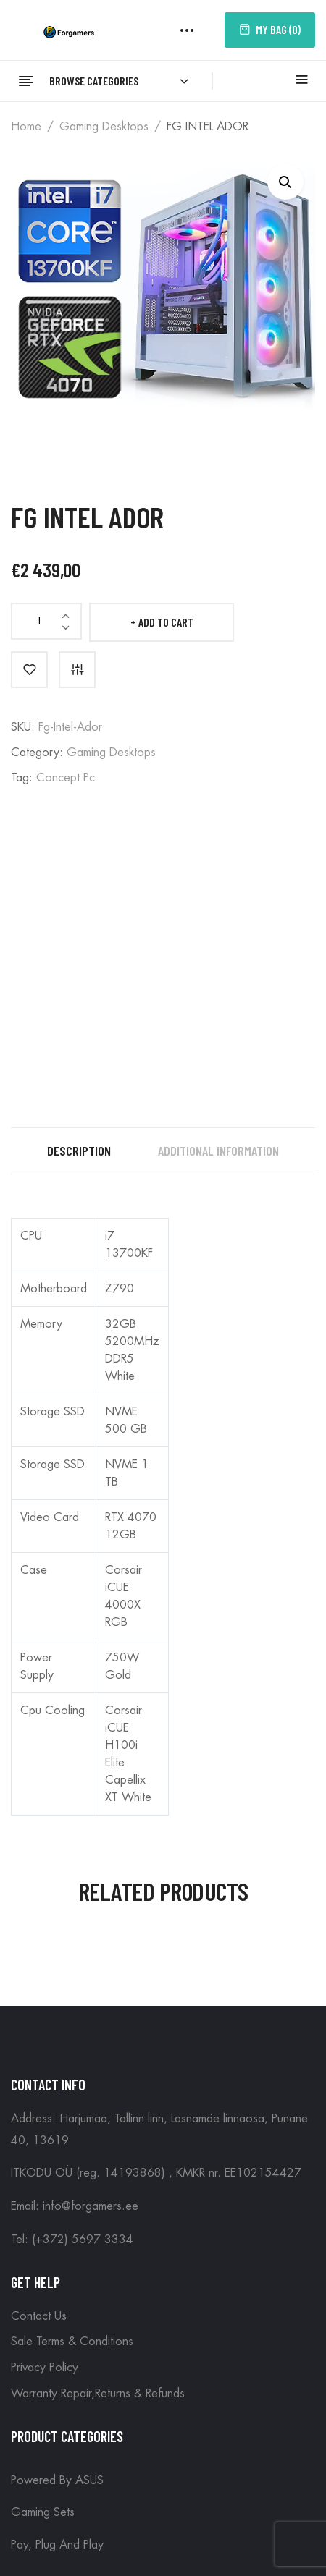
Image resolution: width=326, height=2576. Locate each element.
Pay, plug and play (57, 2545)
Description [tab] (79, 1150)
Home (26, 126)
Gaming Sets (43, 2512)
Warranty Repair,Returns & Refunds (98, 2393)
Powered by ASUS (57, 2480)
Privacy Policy (44, 2367)
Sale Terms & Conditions (72, 2341)
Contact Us (39, 2316)
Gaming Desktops (104, 126)
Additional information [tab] (218, 1150)
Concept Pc (65, 778)
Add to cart (165, 622)
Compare (77, 669)
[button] (285, 182)
